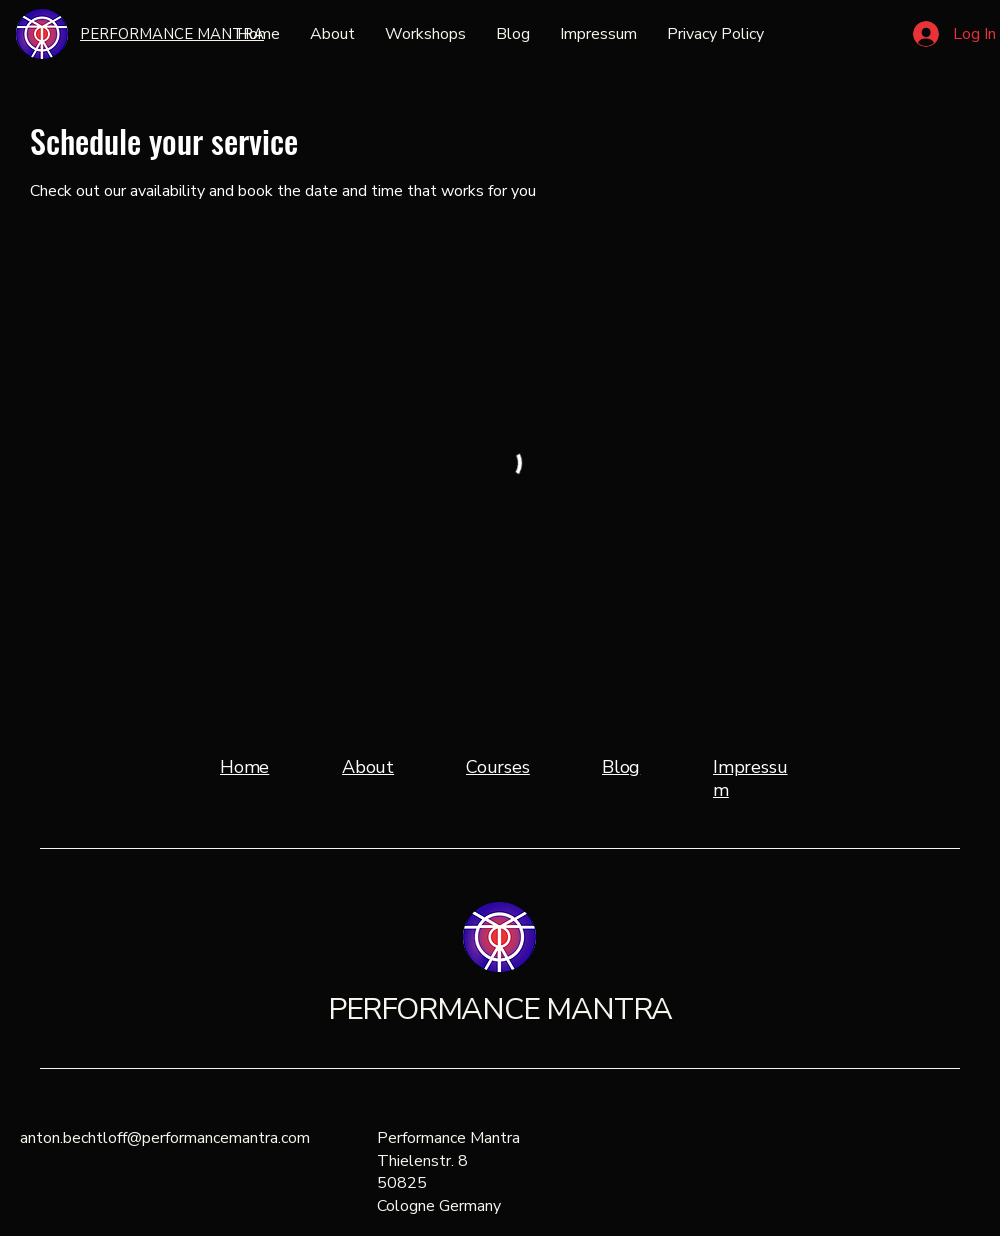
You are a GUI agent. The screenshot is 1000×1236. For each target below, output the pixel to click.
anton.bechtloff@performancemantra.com (165, 1138)
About (368, 767)
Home (244, 767)
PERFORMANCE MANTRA (500, 1009)
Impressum (750, 778)
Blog (621, 767)
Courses (498, 767)
